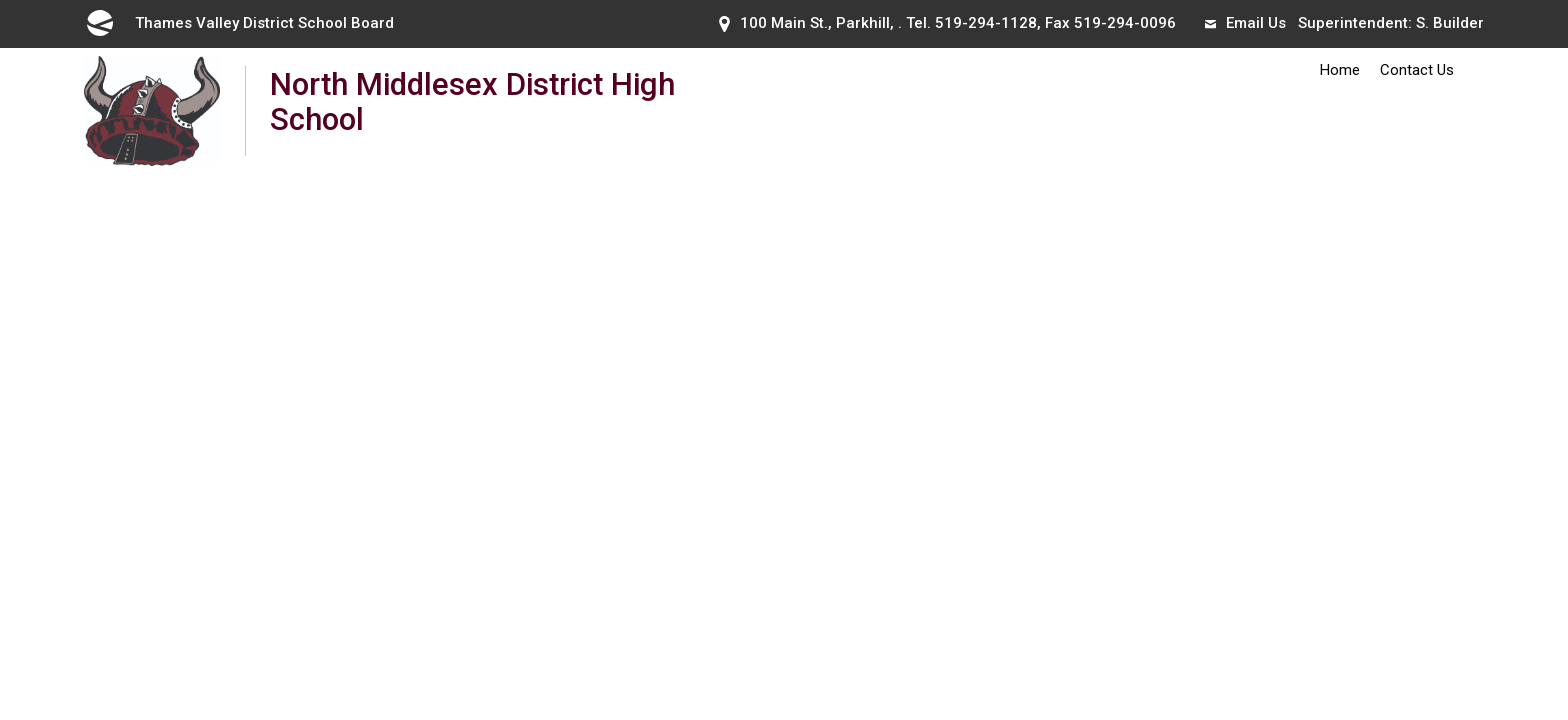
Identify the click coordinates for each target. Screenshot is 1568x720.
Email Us (1245, 23)
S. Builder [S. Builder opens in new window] (1450, 23)
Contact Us (1417, 70)
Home (1340, 70)
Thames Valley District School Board (239, 23)
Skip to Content (0, 0)
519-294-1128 (986, 23)
